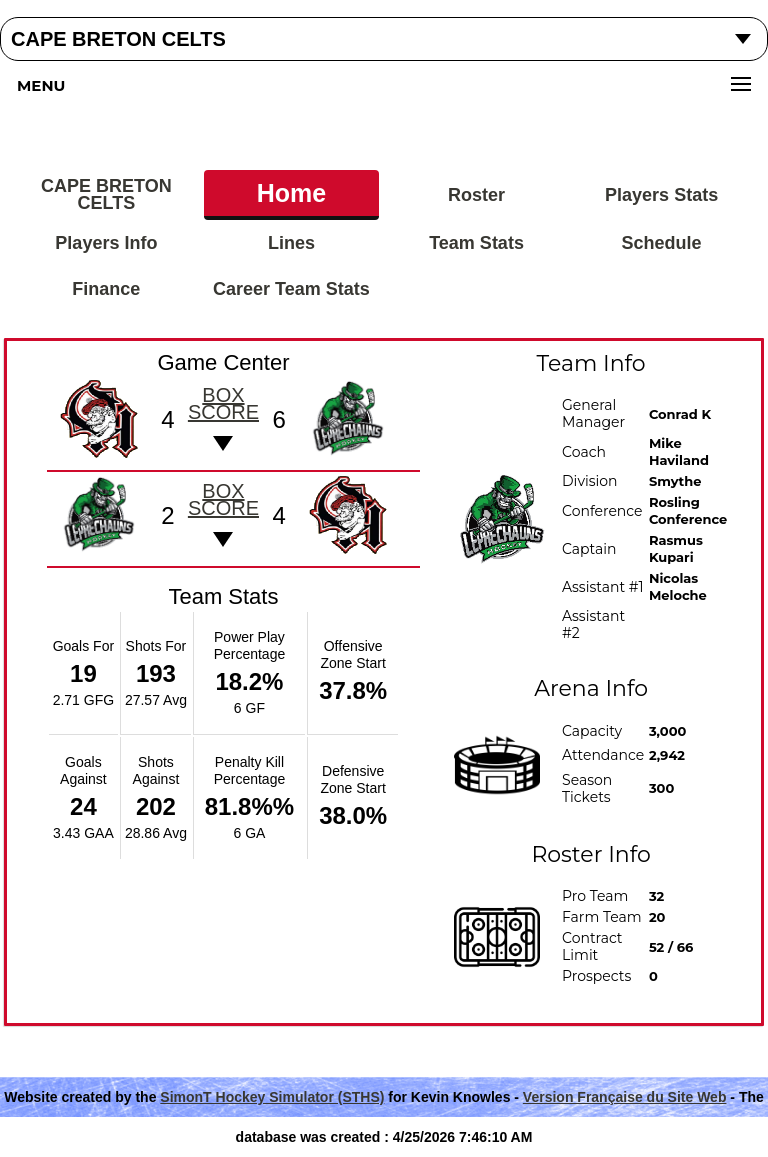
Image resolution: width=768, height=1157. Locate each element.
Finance (106, 289)
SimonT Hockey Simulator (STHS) (272, 1097)
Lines (291, 243)
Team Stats (476, 243)
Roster (476, 195)
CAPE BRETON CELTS (106, 194)
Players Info (106, 243)
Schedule (662, 243)
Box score (223, 403)
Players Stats (661, 195)
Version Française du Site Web (625, 1097)
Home (291, 193)
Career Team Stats (291, 289)
